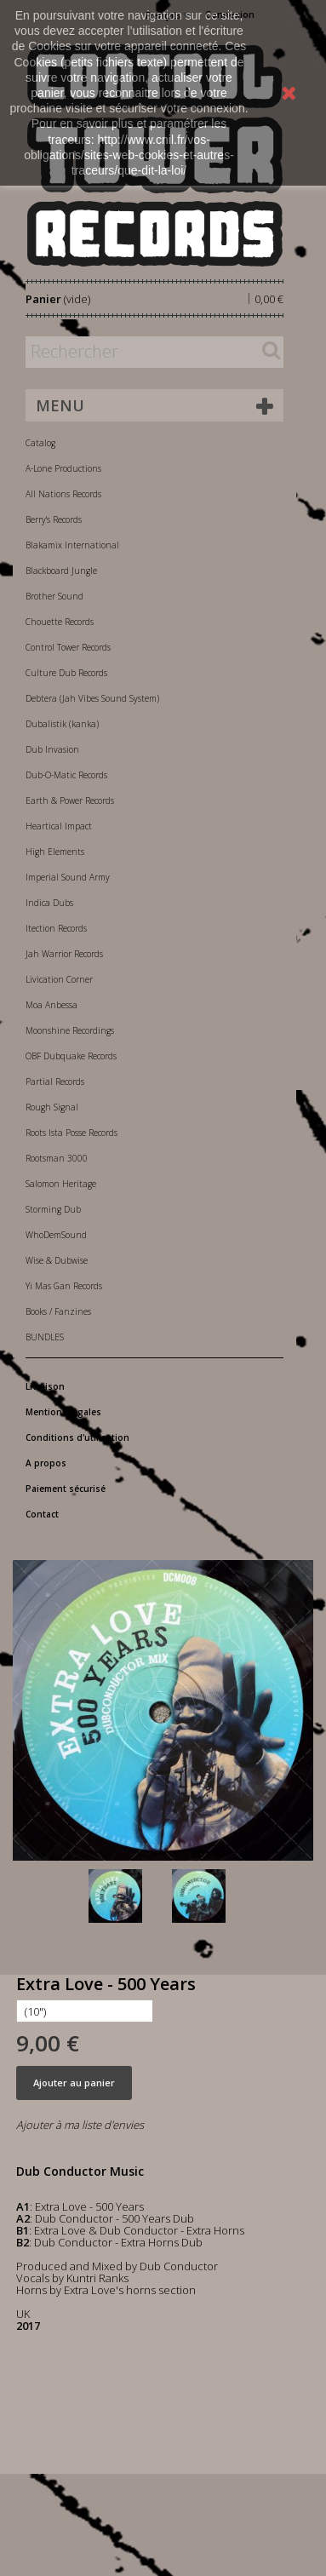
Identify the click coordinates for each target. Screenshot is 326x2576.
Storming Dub (53, 1209)
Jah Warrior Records (64, 954)
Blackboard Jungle (61, 571)
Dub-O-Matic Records (66, 775)
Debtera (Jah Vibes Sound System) (92, 698)
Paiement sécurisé (66, 1489)
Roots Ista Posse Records (71, 1133)
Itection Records (56, 928)
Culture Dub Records (66, 673)
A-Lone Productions (63, 468)
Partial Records (55, 1081)
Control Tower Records (68, 647)
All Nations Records (63, 494)
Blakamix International (72, 545)
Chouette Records (60, 622)
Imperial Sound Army (68, 877)
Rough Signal (52, 1107)
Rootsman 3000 (57, 1158)
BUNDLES (45, 1337)
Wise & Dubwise (57, 1260)
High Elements (55, 852)
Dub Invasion (52, 749)
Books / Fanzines (58, 1311)
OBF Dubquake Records (71, 1056)
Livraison (45, 1386)
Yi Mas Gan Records (64, 1286)
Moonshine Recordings (70, 1030)
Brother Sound (54, 596)
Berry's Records (54, 519)
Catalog (40, 443)
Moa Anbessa (51, 1005)
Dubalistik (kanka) (62, 724)
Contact (42, 1514)
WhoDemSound (56, 1235)
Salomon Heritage (61, 1184)
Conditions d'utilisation (77, 1437)
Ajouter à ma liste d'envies (80, 2124)
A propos (46, 1463)
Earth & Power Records (70, 800)
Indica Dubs (49, 903)
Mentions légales (63, 1412)
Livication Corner (59, 979)
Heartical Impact (59, 826)
